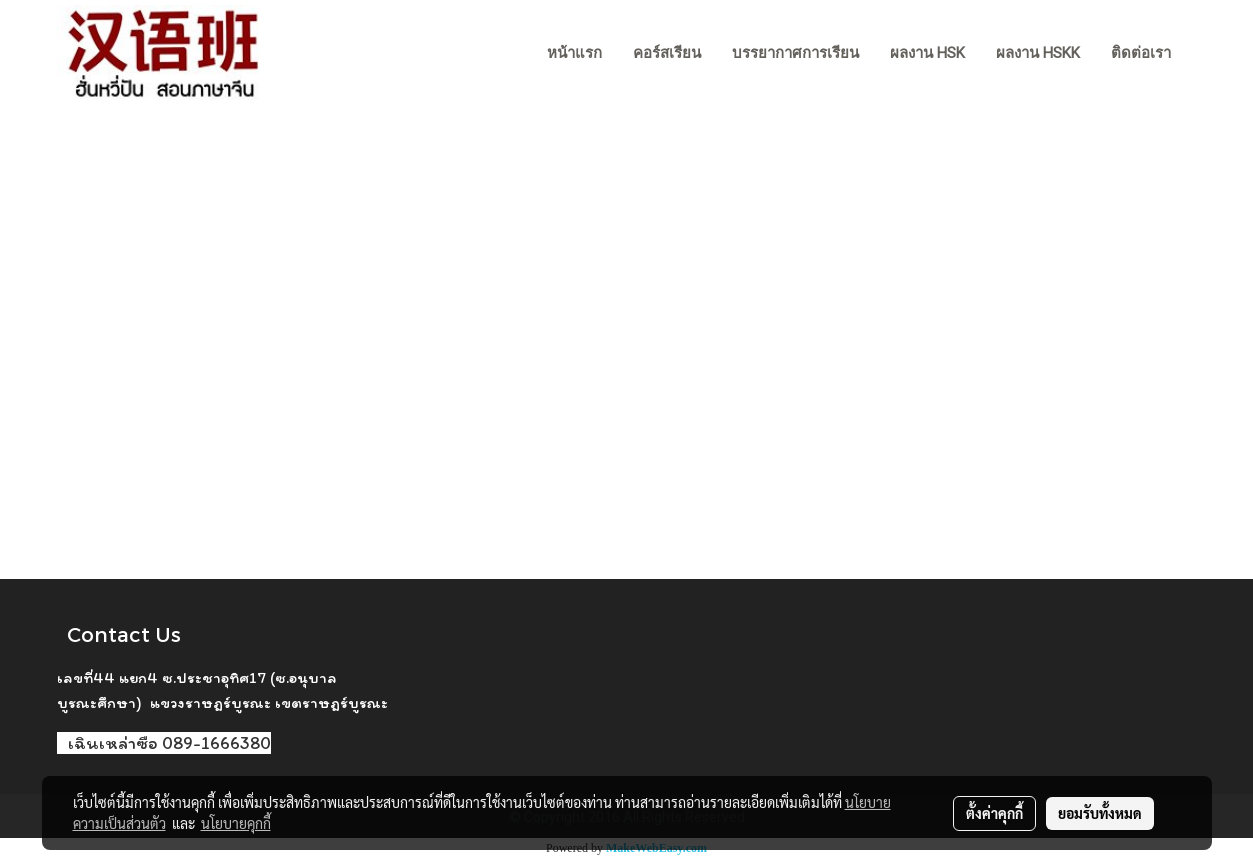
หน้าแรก (574, 53)
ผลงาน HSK (927, 53)
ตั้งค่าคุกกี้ (994, 813)
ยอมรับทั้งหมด (1100, 813)
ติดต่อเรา (1141, 53)
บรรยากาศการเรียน (795, 53)
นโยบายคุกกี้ (236, 823)
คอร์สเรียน (667, 53)
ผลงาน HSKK (1038, 53)
